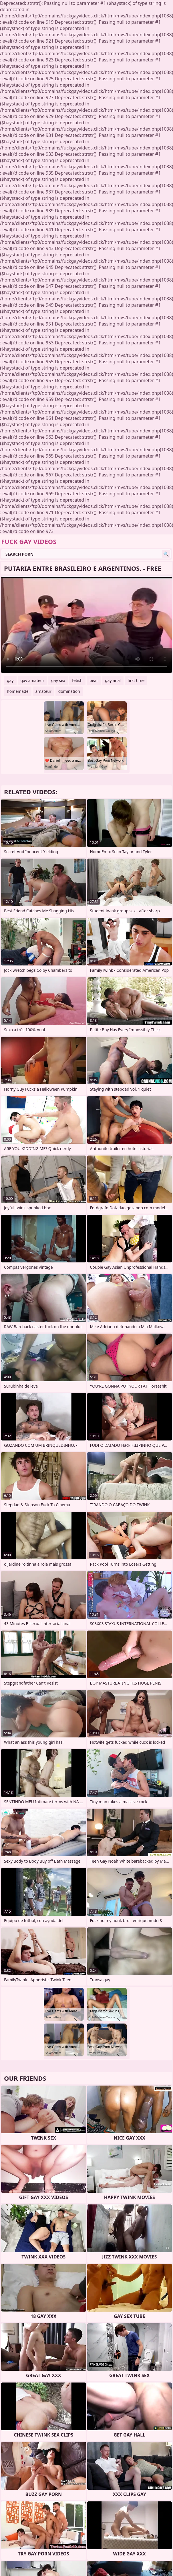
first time (136, 680)
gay (10, 680)
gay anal (113, 680)
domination (69, 691)
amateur (43, 691)
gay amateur (32, 680)
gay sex (58, 680)
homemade (18, 691)
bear (94, 680)
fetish (77, 680)
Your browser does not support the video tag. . (86, 625)
